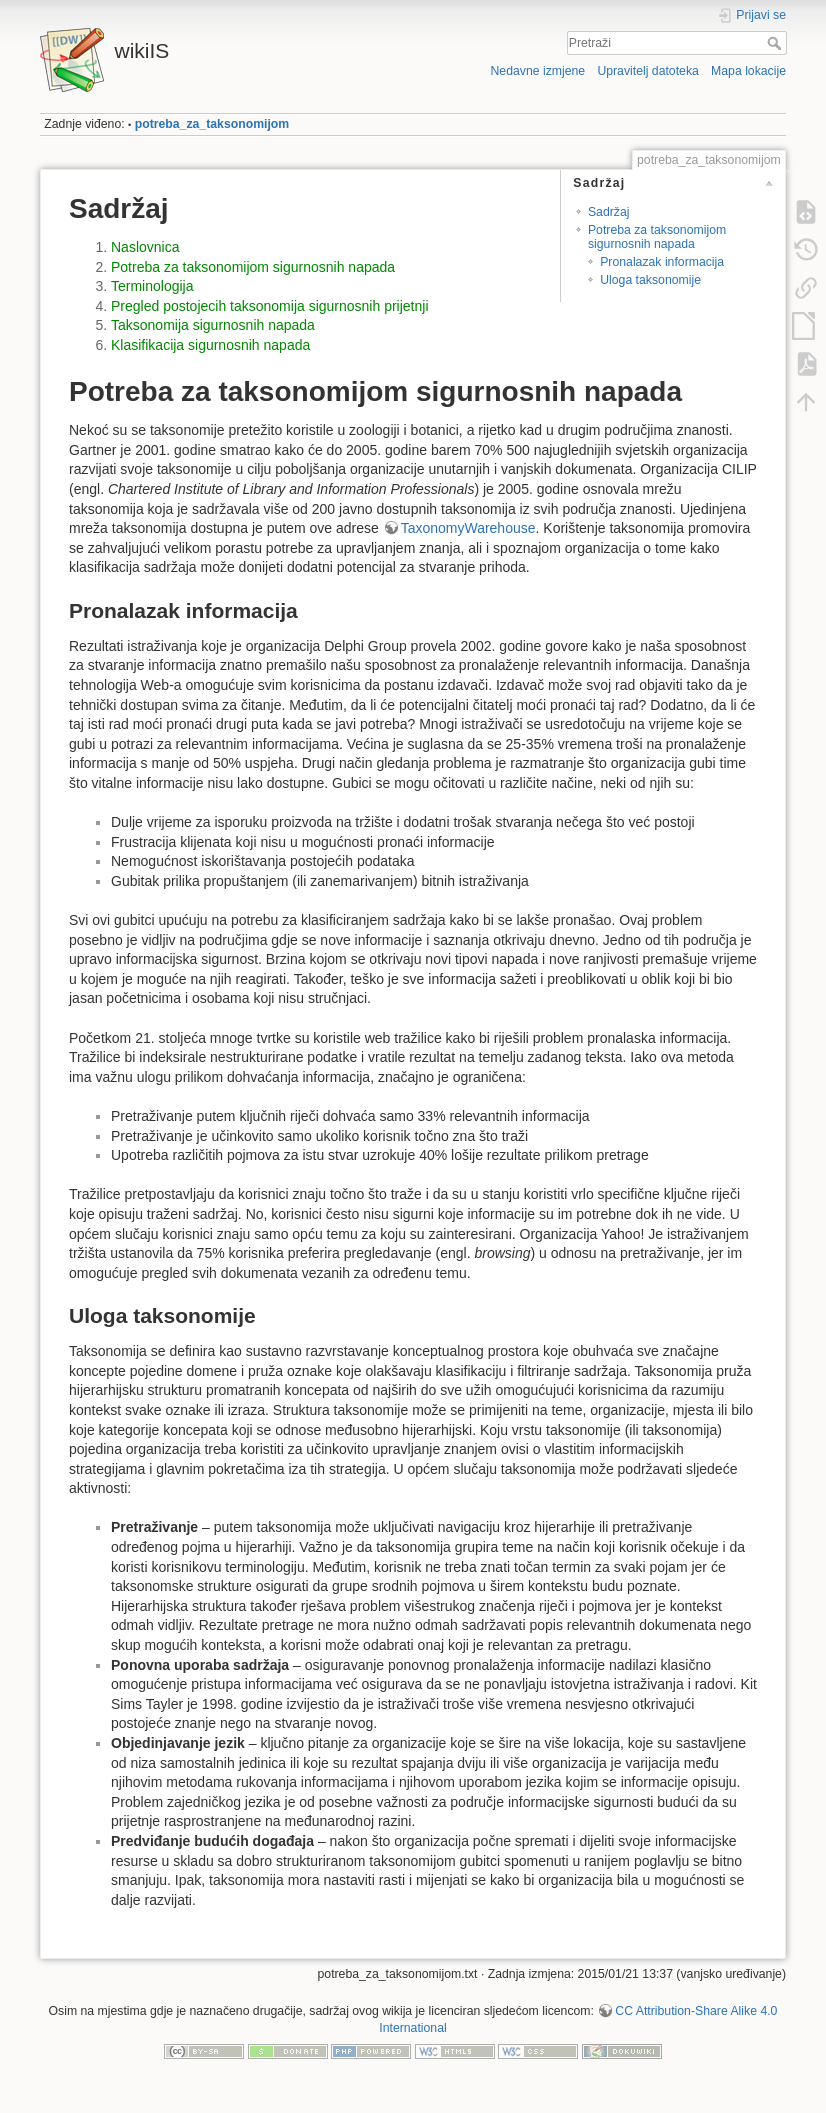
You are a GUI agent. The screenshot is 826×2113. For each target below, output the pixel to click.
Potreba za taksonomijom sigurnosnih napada (657, 236)
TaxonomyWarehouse (468, 528)
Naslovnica (145, 247)
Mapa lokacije (748, 71)
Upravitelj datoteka (647, 71)
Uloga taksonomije (650, 280)
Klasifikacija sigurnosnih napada (210, 345)
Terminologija (152, 286)
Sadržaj (609, 212)
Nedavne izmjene (537, 71)
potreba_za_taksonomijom (212, 124)
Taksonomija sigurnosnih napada (213, 325)
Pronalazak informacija (662, 262)
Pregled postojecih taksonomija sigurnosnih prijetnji (270, 306)
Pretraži (776, 43)
